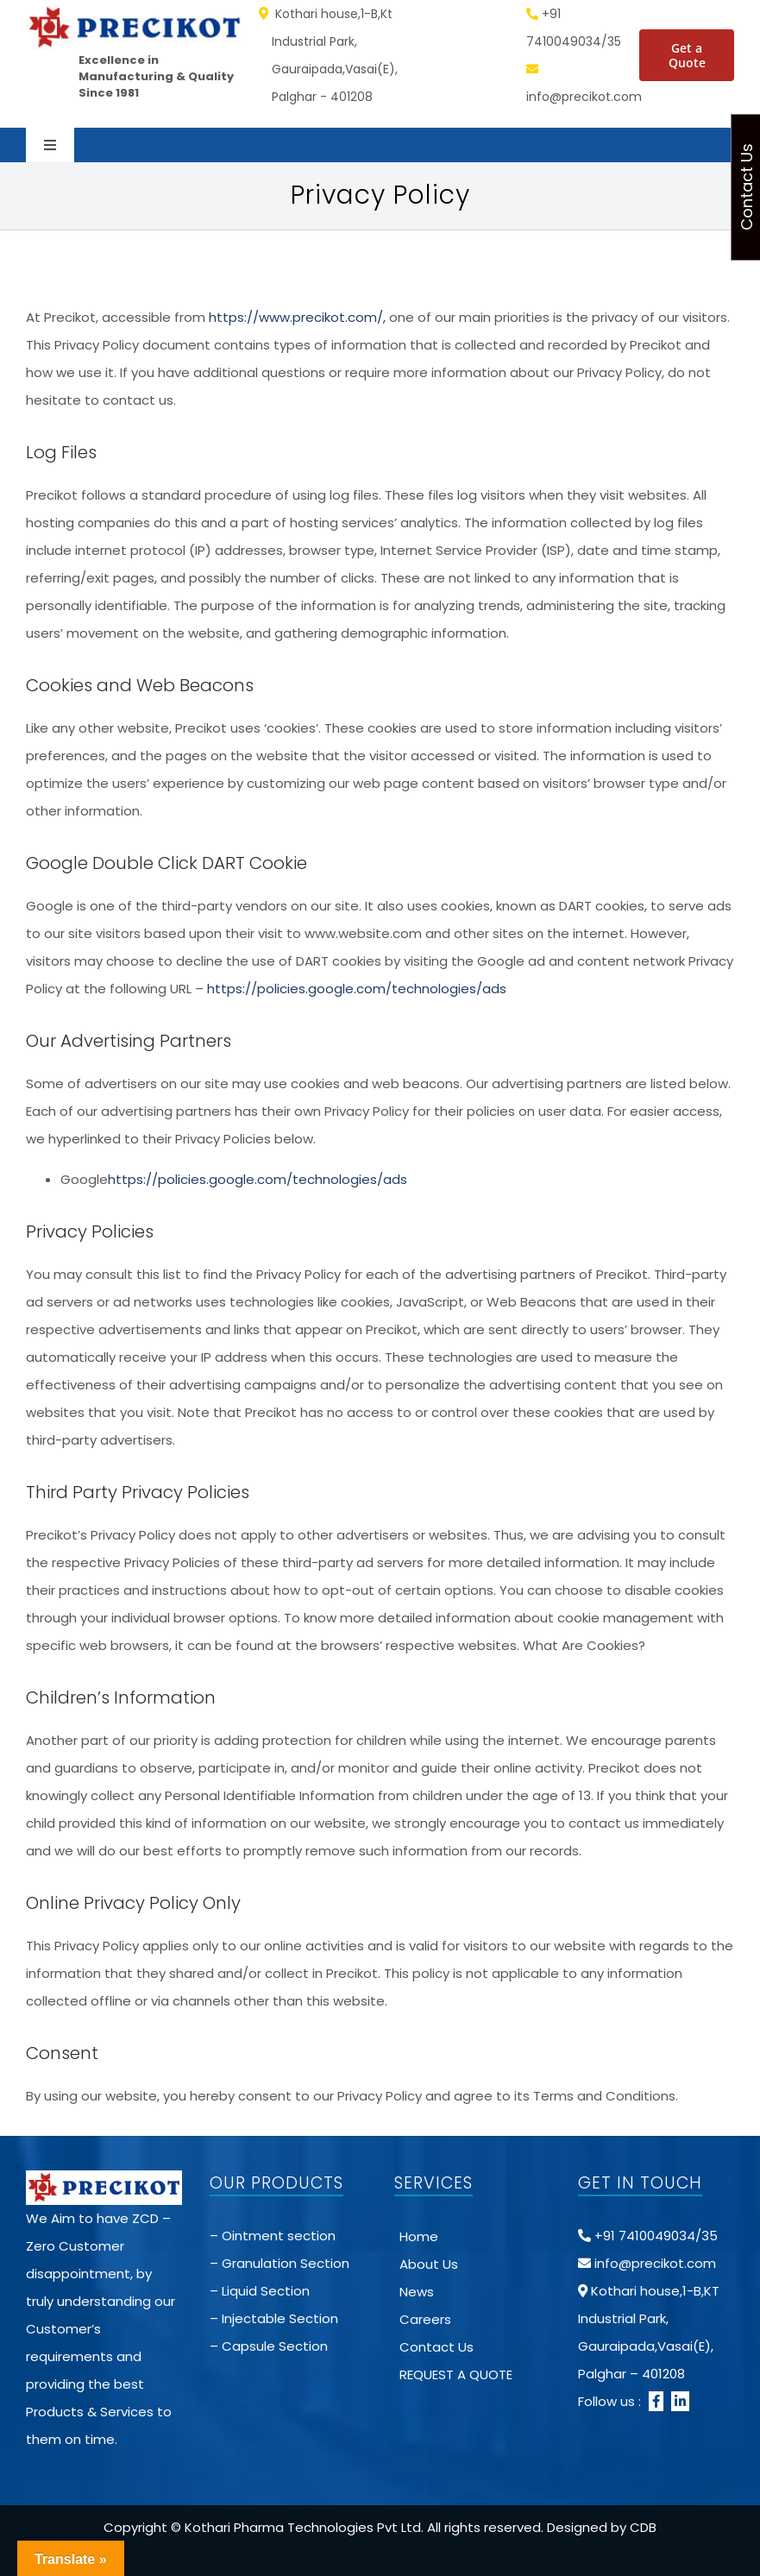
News (416, 2292)
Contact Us (436, 2347)
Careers (425, 2319)
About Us (428, 2264)
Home (418, 2236)
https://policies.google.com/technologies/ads (356, 988)
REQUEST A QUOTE (455, 2374)
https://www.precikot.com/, (295, 317)
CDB (643, 2527)
